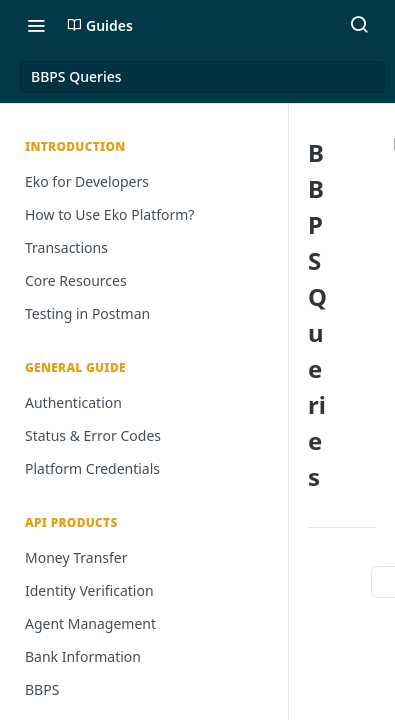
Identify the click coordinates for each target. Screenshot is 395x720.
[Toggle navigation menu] (36, 25)
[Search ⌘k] (359, 25)
